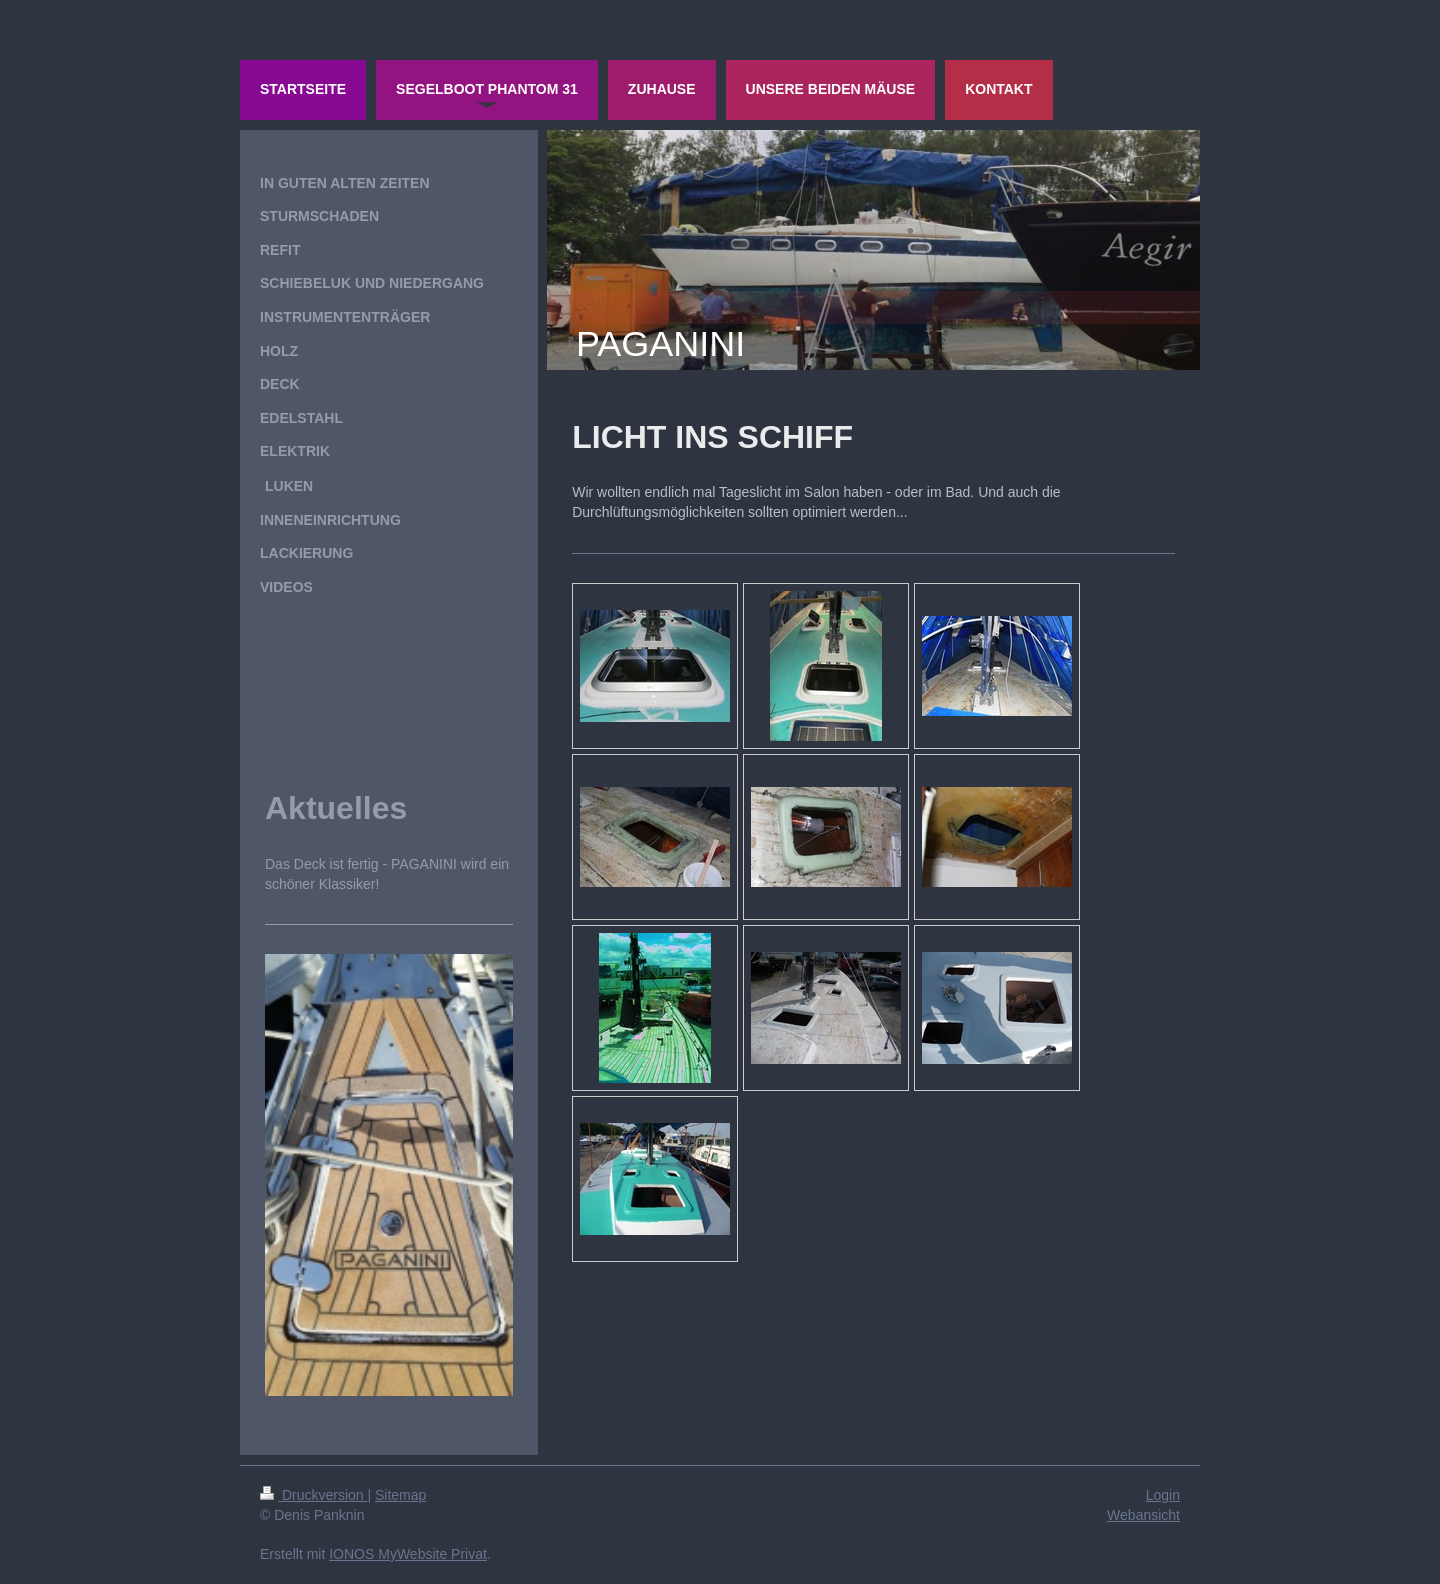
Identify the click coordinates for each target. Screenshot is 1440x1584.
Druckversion (313, 1495)
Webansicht (1143, 1515)
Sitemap (400, 1495)
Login (1163, 1495)
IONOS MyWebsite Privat (408, 1554)
